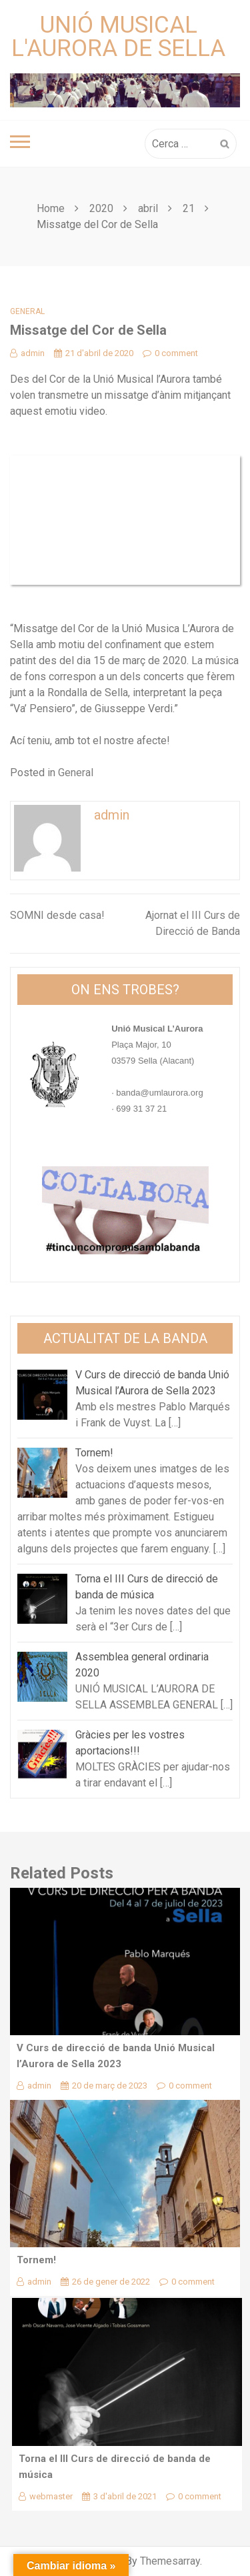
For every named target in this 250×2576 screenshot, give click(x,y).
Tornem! (36, 2260)
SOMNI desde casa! (57, 915)
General (27, 311)
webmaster (46, 2496)
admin (27, 353)
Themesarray (170, 2561)
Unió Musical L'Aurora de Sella (118, 36)
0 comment (170, 353)
